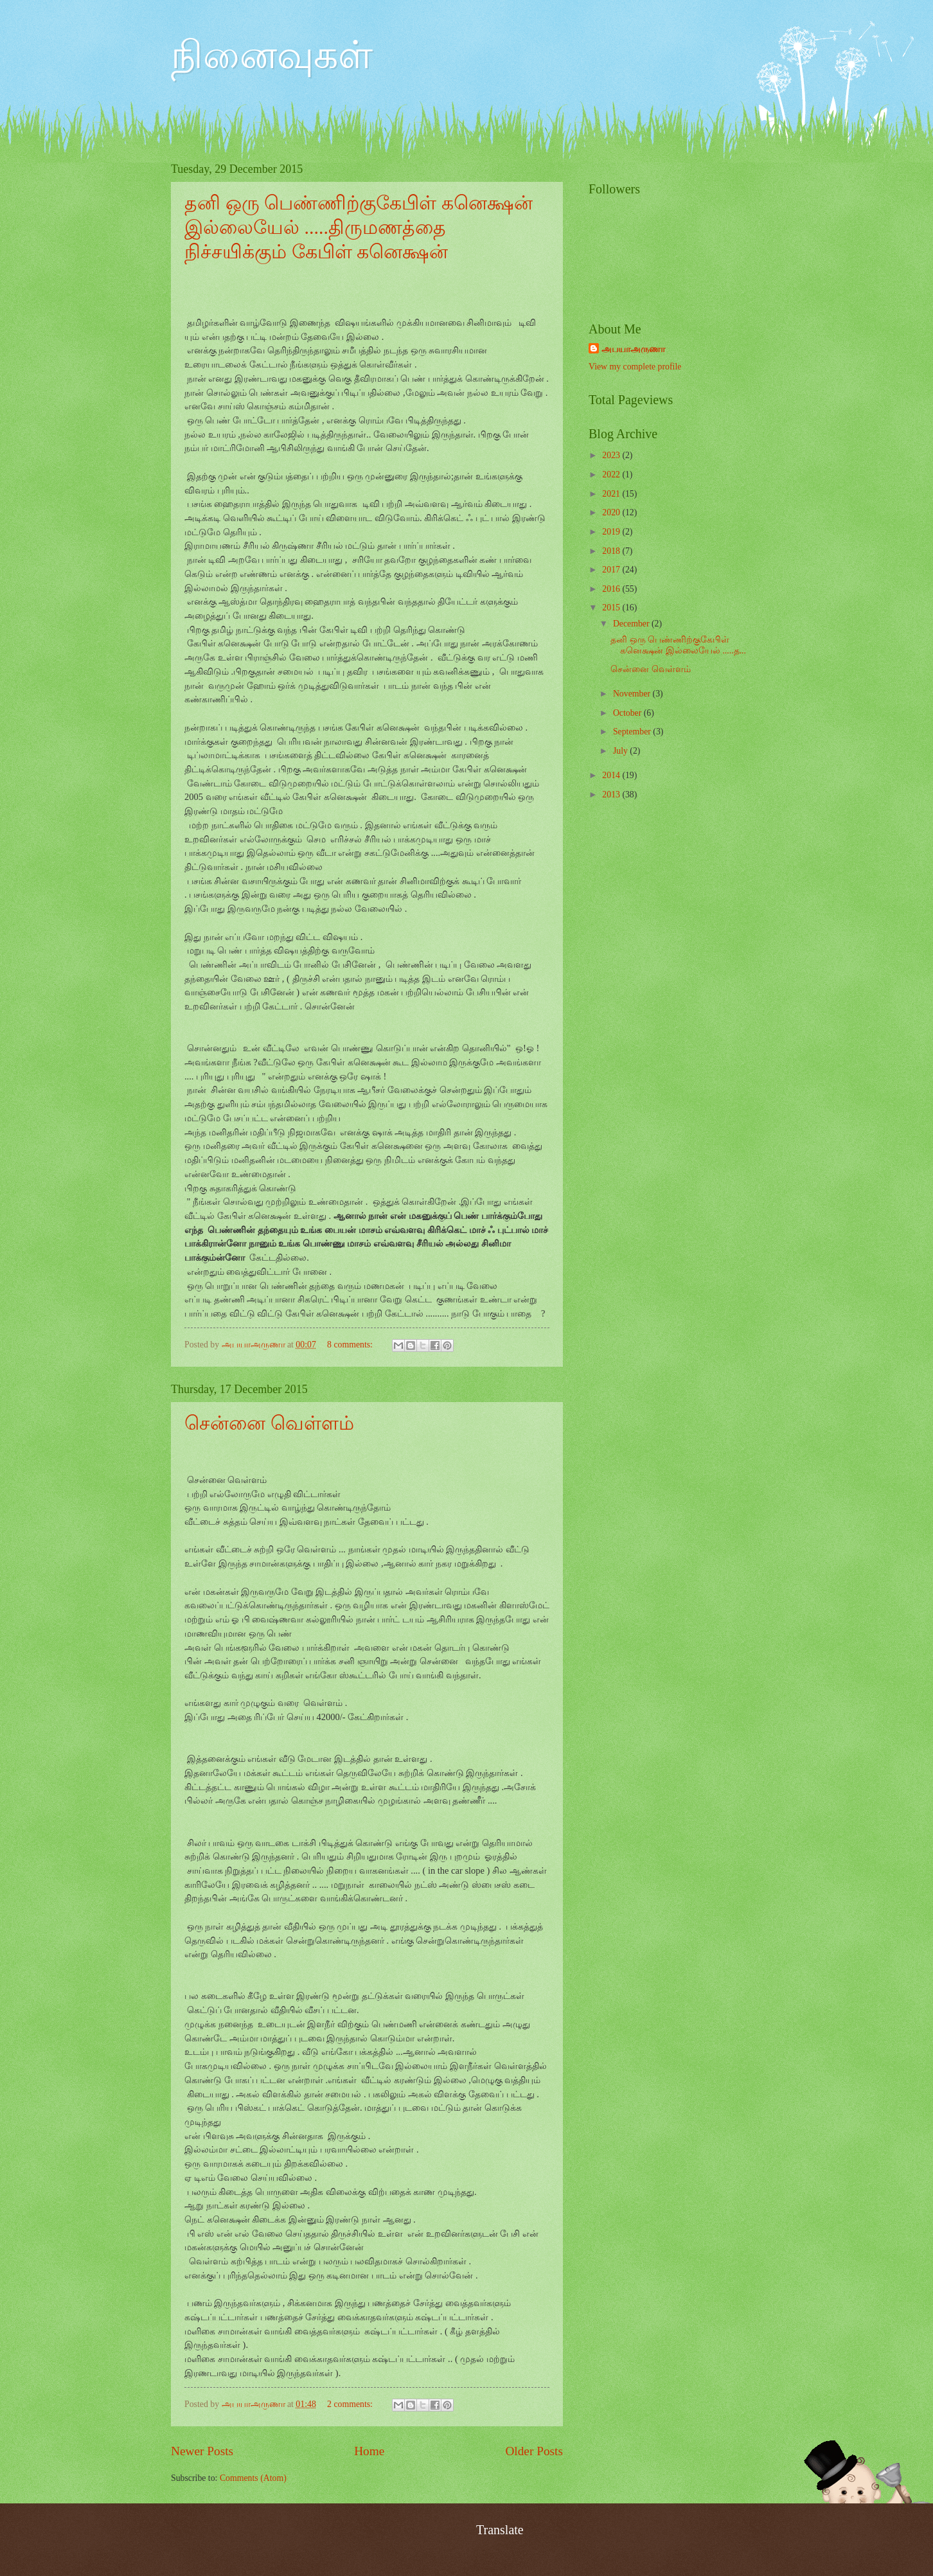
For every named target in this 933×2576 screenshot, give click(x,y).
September (633, 731)
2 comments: (351, 2404)
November (633, 693)
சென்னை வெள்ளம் (269, 1423)
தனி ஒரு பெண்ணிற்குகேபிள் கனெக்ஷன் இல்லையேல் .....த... (678, 645)
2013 (612, 794)
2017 (612, 569)
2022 (612, 474)
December (632, 623)
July (621, 751)
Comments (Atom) (253, 2478)
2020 (612, 512)
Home (369, 2451)
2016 (612, 589)
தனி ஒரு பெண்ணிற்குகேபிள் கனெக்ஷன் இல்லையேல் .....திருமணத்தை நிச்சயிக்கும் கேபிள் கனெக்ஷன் (358, 227)
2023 (612, 455)
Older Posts (534, 2451)
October (628, 713)
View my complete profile (635, 366)
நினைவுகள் (272, 55)
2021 (612, 494)
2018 (612, 551)
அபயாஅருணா (633, 349)
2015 (612, 607)
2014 (612, 775)
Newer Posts (202, 2451)
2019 (612, 532)
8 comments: (351, 1344)
